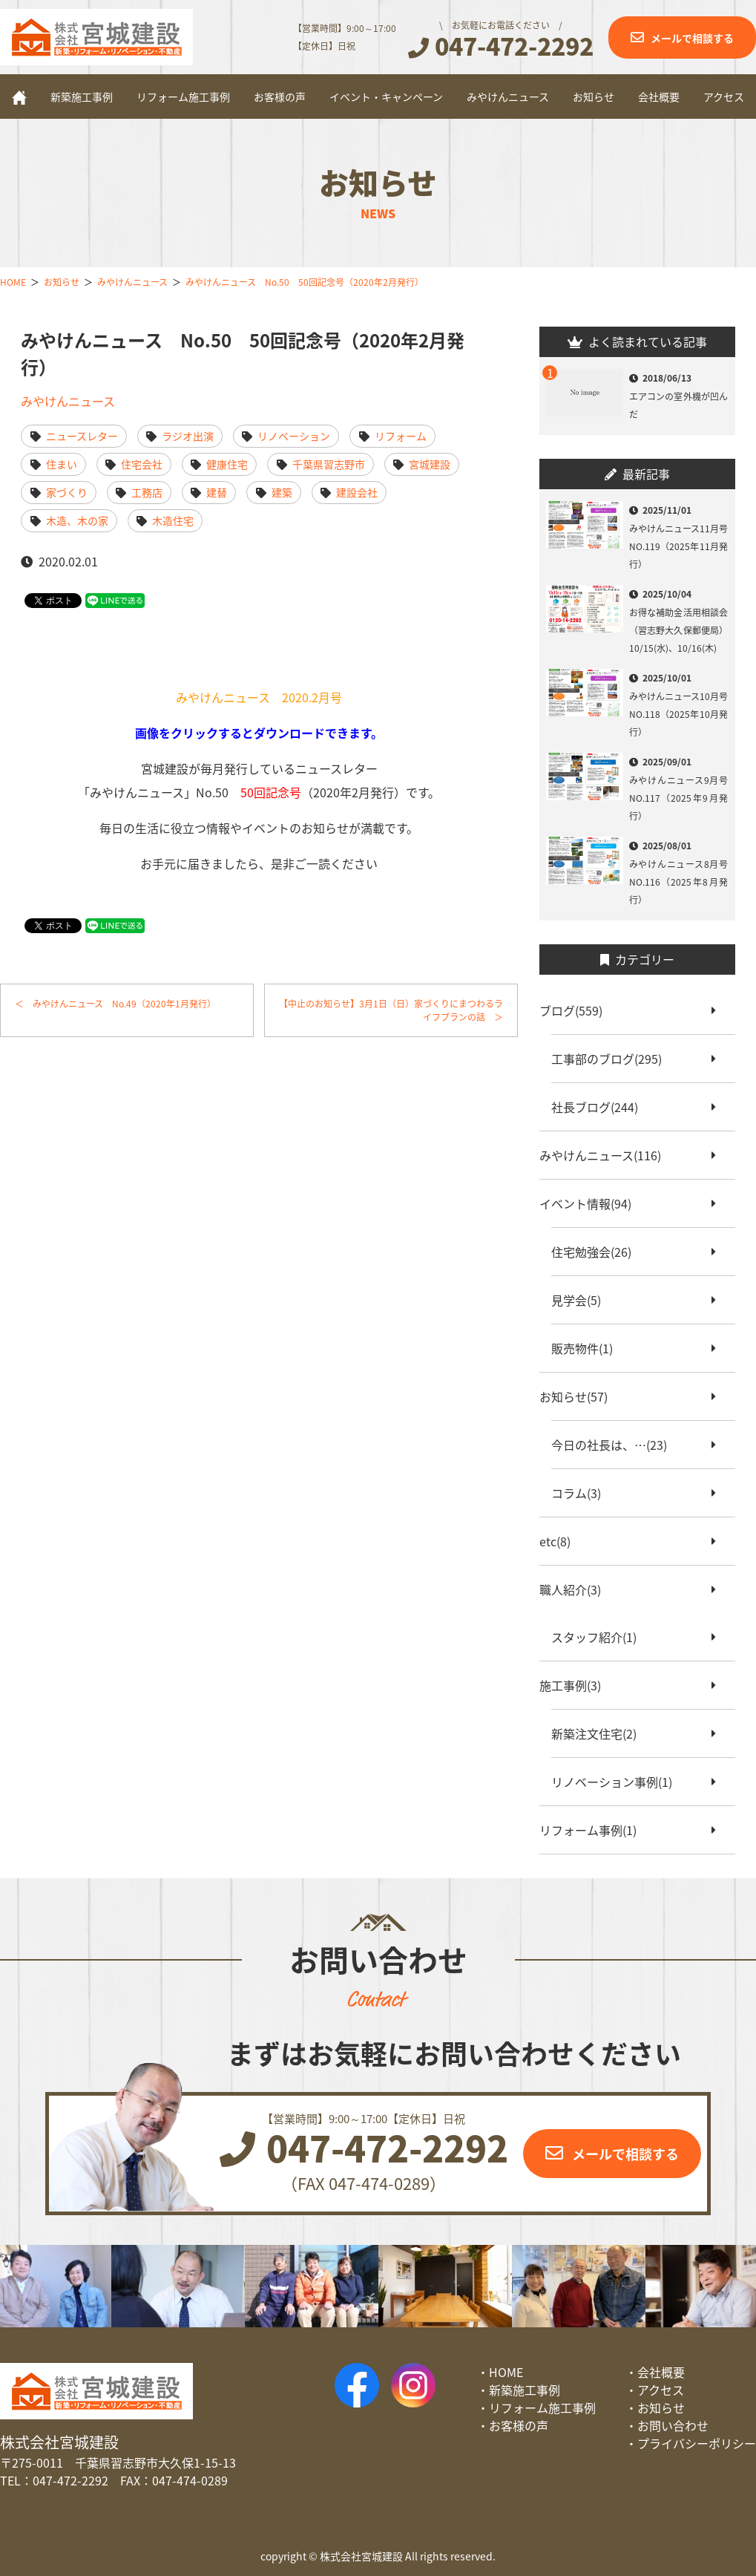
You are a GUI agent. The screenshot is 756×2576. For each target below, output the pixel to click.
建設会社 (357, 492)
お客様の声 (280, 96)
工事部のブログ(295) (612, 1059)
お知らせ (593, 96)
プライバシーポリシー (696, 2443)
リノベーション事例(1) (617, 1782)
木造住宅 (173, 520)
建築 (282, 492)
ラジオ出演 (188, 435)
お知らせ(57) (579, 1396)
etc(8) (561, 1541)
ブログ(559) (576, 1010)
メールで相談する (692, 37)
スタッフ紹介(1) (600, 1637)
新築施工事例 (81, 96)
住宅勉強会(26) (597, 1252)
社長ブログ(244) (600, 1107)
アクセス (723, 96)
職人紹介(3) (576, 1589)
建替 (216, 492)
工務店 (146, 492)
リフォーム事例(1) (594, 1830)
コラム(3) (582, 1493)
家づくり (67, 492)
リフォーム (401, 435)
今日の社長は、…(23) (615, 1445)
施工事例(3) (576, 1685)
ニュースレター (82, 435)
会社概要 (659, 96)
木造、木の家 (77, 520)
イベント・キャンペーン (386, 96)
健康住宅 (227, 464)
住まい (61, 464)
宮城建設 (429, 464)
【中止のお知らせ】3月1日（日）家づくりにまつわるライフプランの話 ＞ (391, 1010)
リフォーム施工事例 (183, 96)
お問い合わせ (673, 2425)
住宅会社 (141, 464)
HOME (506, 2372)
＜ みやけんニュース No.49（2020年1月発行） (115, 1003)
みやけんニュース (508, 96)
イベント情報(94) (591, 1203)
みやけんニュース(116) (606, 1155)
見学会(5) (582, 1300)
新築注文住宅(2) (600, 1733)
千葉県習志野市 (328, 464)
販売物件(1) (588, 1348)
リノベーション (293, 435)
